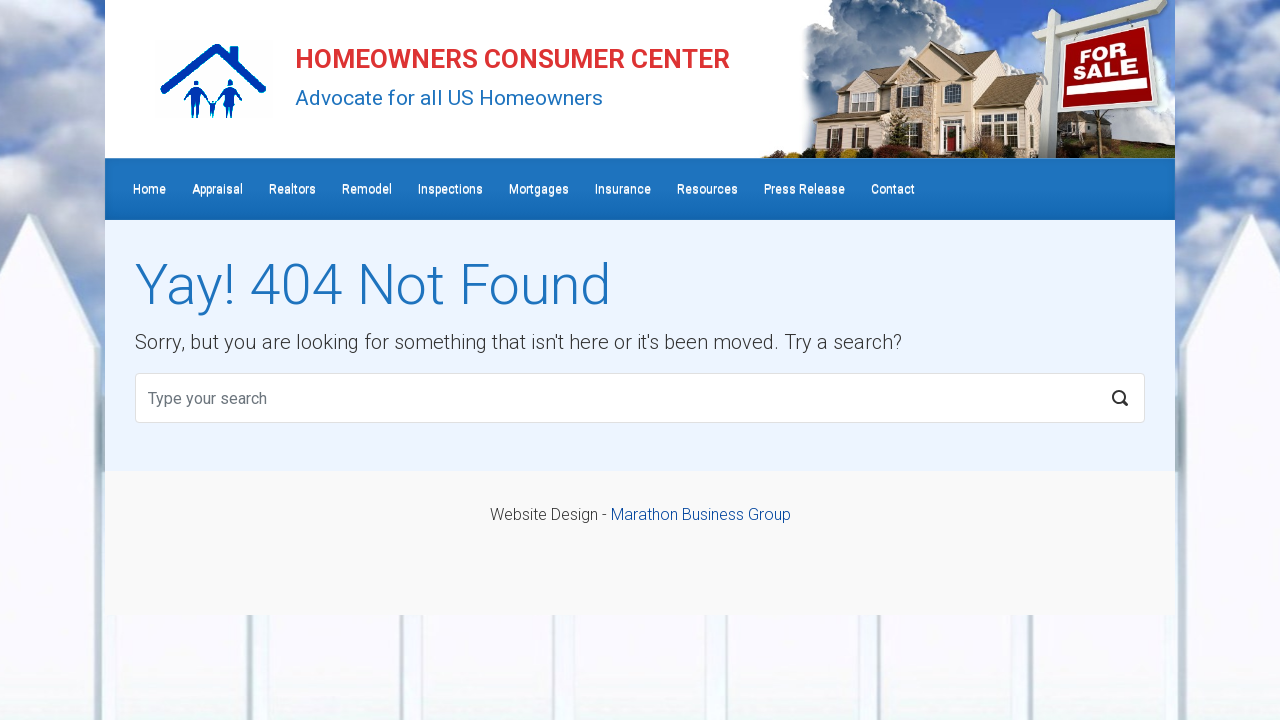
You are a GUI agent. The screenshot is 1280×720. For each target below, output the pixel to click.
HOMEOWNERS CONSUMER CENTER (512, 59)
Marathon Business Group (701, 514)
